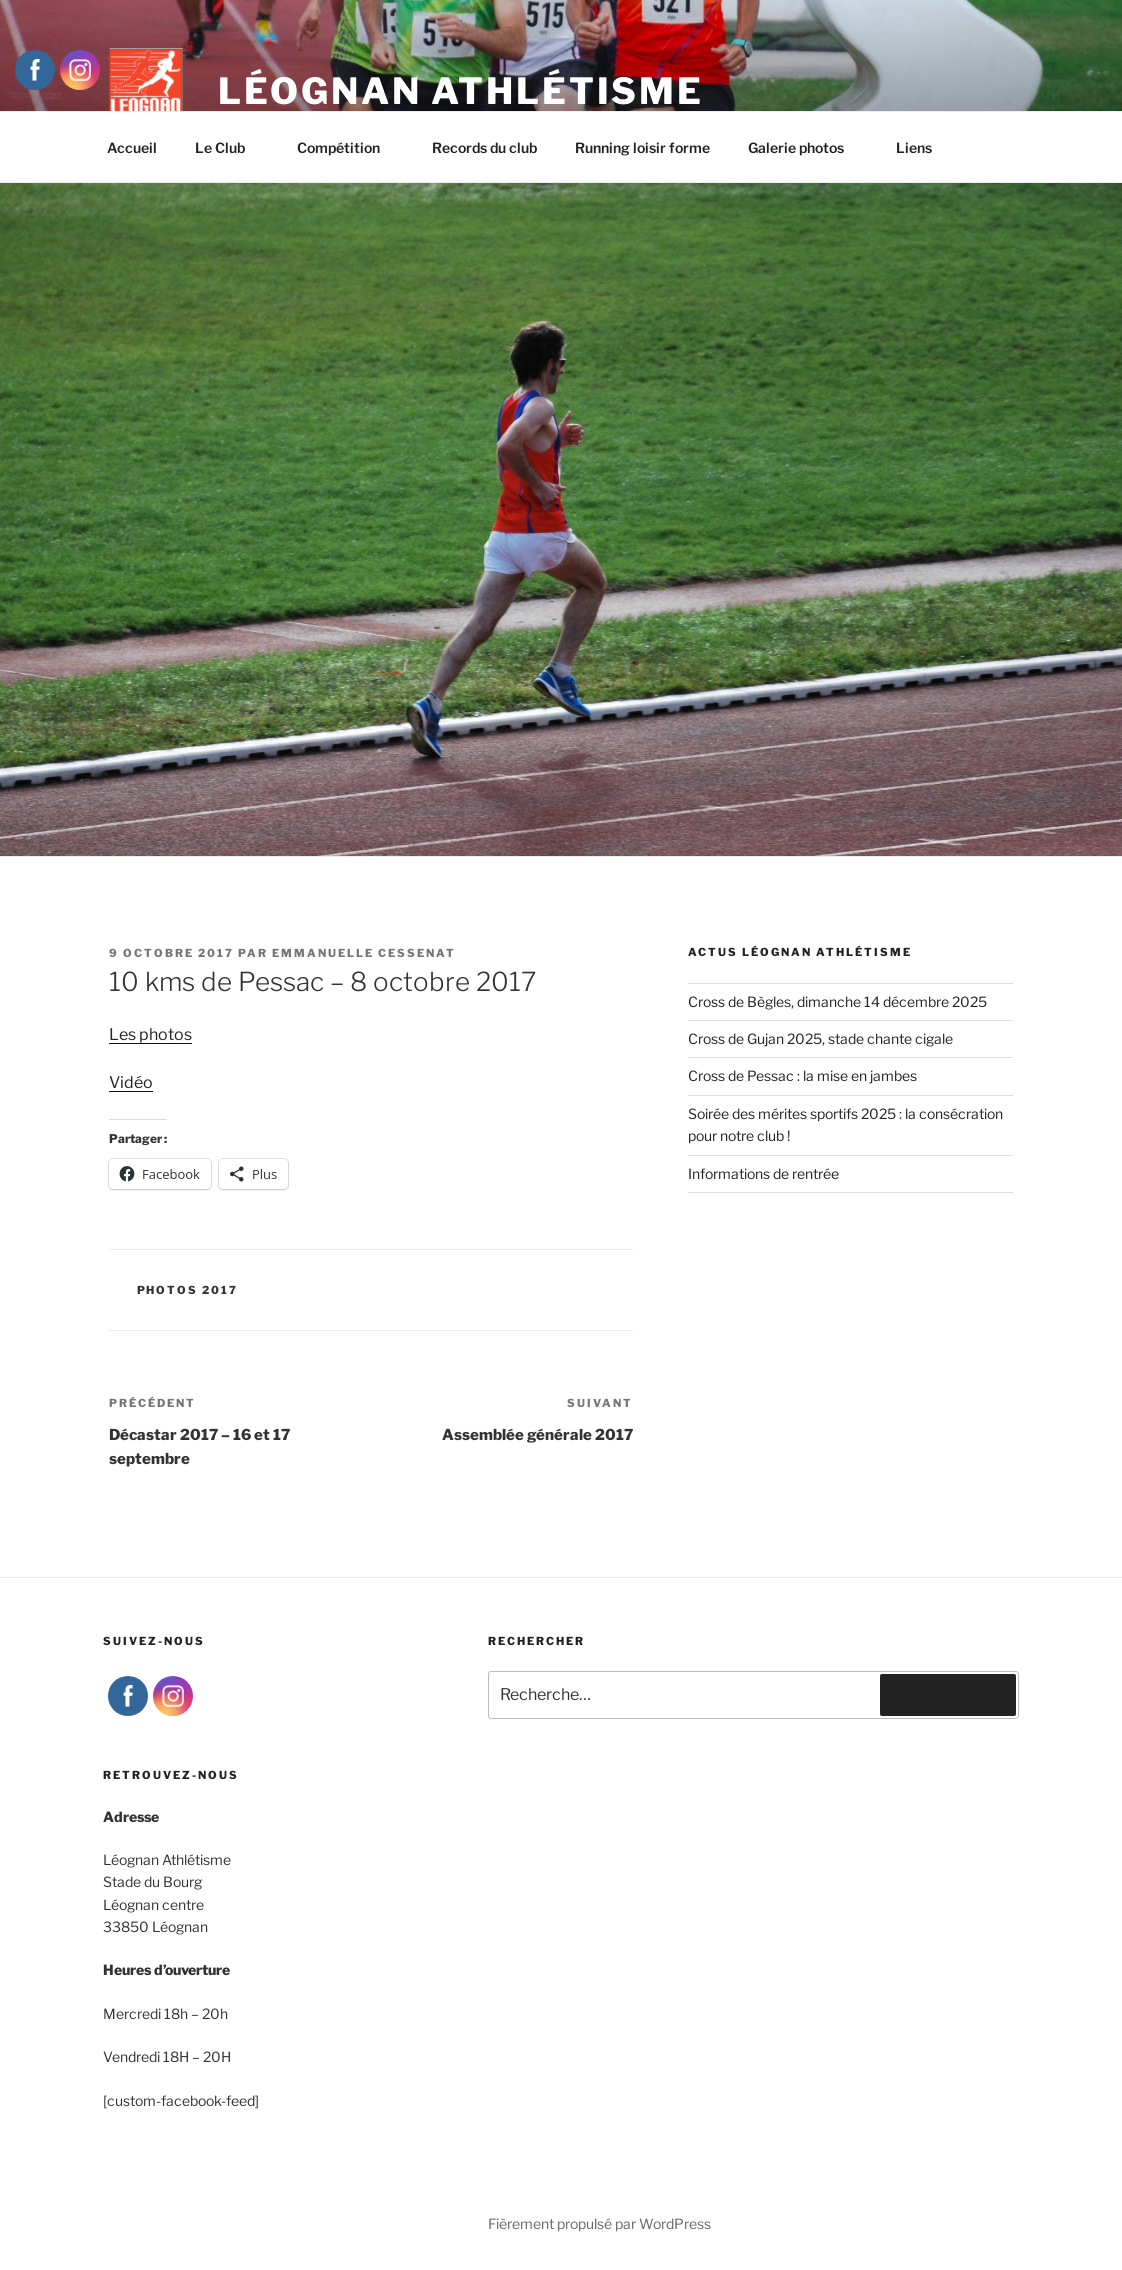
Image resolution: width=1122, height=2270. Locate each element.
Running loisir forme (642, 147)
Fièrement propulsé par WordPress (599, 2223)
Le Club (229, 147)
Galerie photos (805, 147)
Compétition (348, 147)
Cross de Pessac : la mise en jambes (802, 1075)
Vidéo (131, 1082)
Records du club (484, 147)
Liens (914, 147)
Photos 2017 (188, 1290)
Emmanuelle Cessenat (364, 953)
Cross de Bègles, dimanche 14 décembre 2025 (837, 1001)
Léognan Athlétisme (461, 91)
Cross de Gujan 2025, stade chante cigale (820, 1038)
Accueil (132, 147)
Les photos (150, 1034)
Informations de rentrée (763, 1173)
